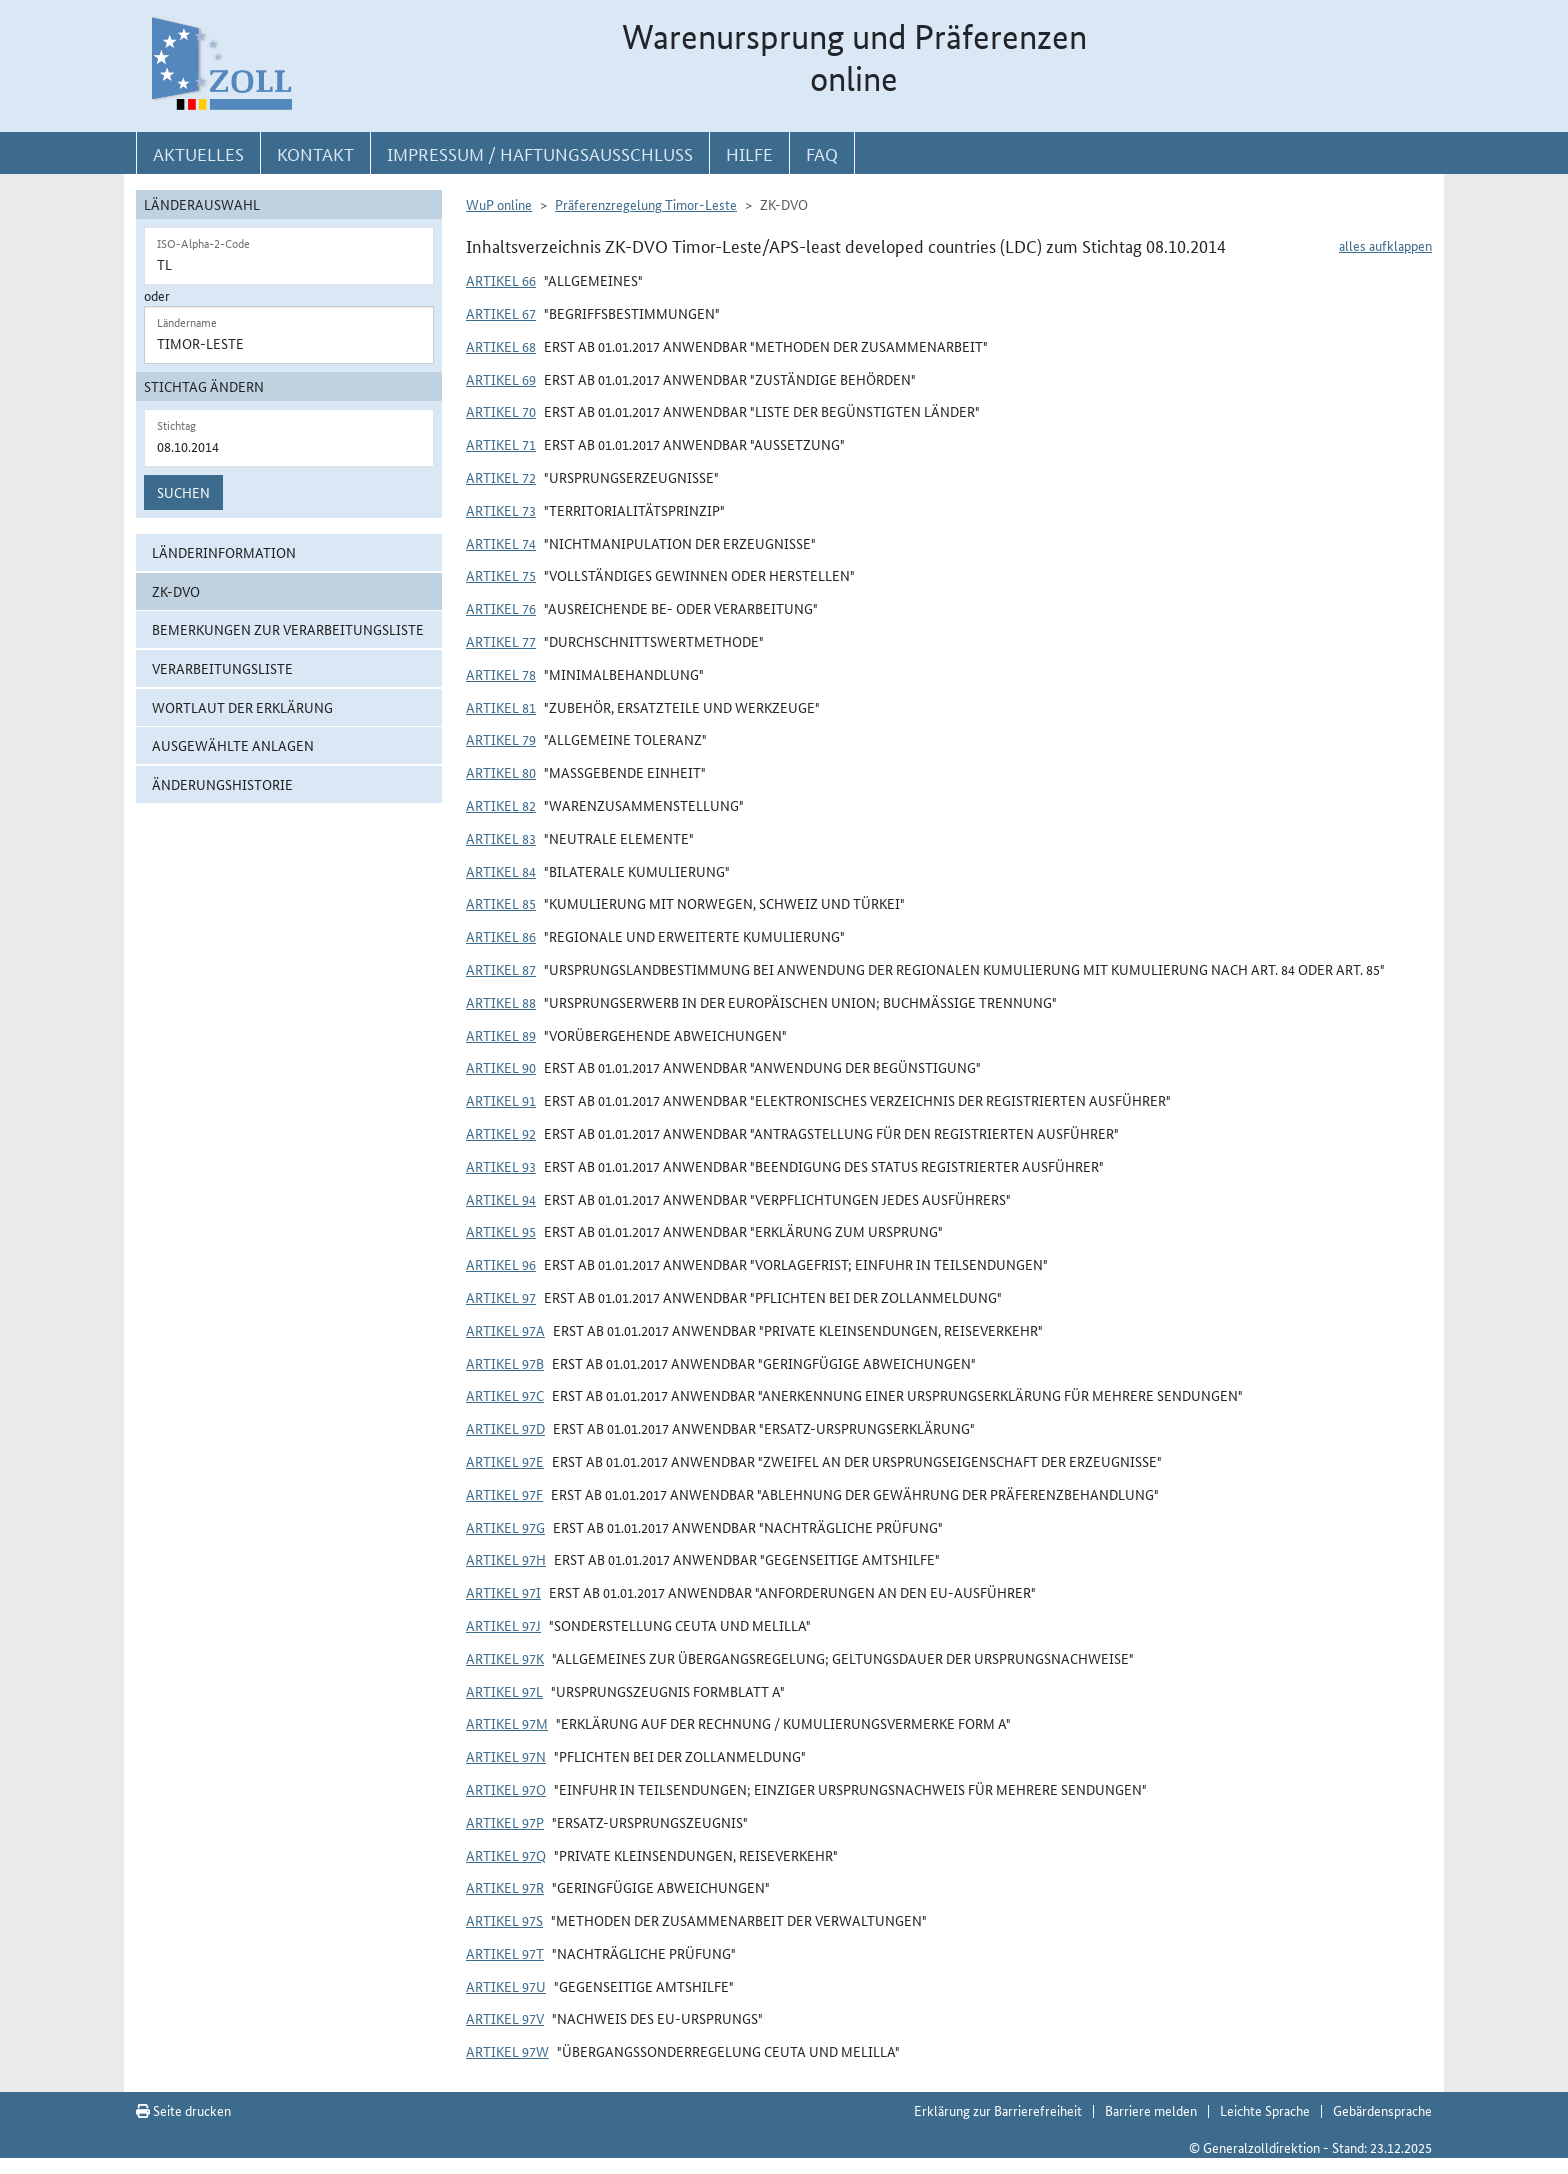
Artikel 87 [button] (501, 969)
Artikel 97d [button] (505, 1428)
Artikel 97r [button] (505, 1887)
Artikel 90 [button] (501, 1067)
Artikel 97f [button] (504, 1494)
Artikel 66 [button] (501, 280)
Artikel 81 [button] (501, 707)
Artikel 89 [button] (501, 1035)
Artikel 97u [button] (506, 1986)
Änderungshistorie (222, 784)
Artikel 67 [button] (501, 313)
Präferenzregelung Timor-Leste (646, 204)
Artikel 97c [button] (505, 1395)
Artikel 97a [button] (505, 1330)
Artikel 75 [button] (501, 575)
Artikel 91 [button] (501, 1100)
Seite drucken (183, 2110)
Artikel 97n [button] (506, 1756)
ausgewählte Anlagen (233, 745)
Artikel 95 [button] (501, 1231)
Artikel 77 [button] (501, 641)
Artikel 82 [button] (501, 805)
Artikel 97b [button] (505, 1363)
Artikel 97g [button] (505, 1527)
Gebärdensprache (1382, 2110)
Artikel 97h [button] (506, 1559)
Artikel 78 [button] (501, 674)
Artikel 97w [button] (507, 2051)
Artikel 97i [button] (503, 1592)
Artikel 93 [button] (501, 1166)
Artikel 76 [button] (501, 608)
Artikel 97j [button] (503, 1625)
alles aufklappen (1385, 245)
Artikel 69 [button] (501, 379)
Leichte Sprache (1265, 2110)
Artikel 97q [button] (506, 1855)
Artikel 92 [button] (501, 1133)
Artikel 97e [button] (505, 1461)
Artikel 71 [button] (501, 444)
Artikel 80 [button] (501, 772)
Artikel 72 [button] (501, 477)
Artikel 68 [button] (501, 346)
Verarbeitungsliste (222, 668)
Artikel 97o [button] (506, 1789)
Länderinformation (224, 552)
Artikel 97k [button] (505, 1658)
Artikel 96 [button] (501, 1264)
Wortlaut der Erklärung (242, 707)
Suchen (183, 492)
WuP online (499, 204)
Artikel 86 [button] (501, 936)
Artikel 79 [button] (501, 739)
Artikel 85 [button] (501, 903)
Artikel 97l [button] (504, 1691)
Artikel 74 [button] (501, 543)
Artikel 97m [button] (507, 1723)
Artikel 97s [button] (504, 1920)
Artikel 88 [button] (501, 1002)
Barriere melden (1151, 2110)
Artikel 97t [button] (505, 1953)
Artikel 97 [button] (501, 1297)
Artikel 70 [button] (501, 411)
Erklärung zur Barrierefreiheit (998, 2110)
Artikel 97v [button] (505, 2018)
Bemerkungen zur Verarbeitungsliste (288, 629)
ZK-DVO (176, 591)
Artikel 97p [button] (505, 1822)
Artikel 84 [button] (501, 871)
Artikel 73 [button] (501, 510)
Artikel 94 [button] (501, 1199)
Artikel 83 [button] (501, 838)
